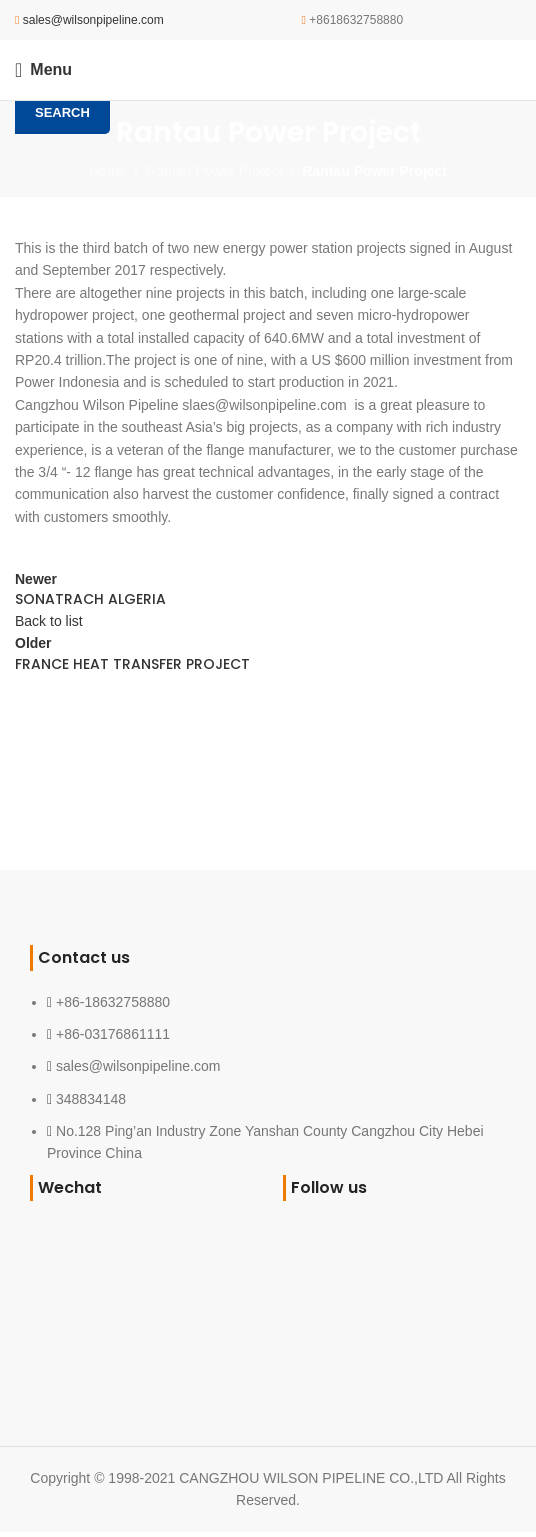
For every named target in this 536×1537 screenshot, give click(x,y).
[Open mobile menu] (43, 70)
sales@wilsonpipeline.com (93, 20)
